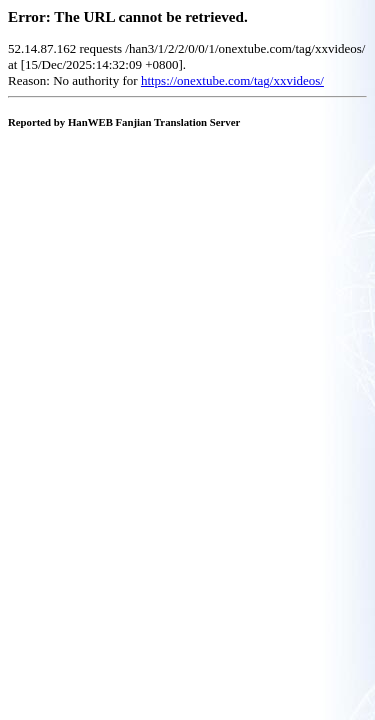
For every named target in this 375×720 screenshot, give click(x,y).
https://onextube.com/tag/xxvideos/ (232, 80)
